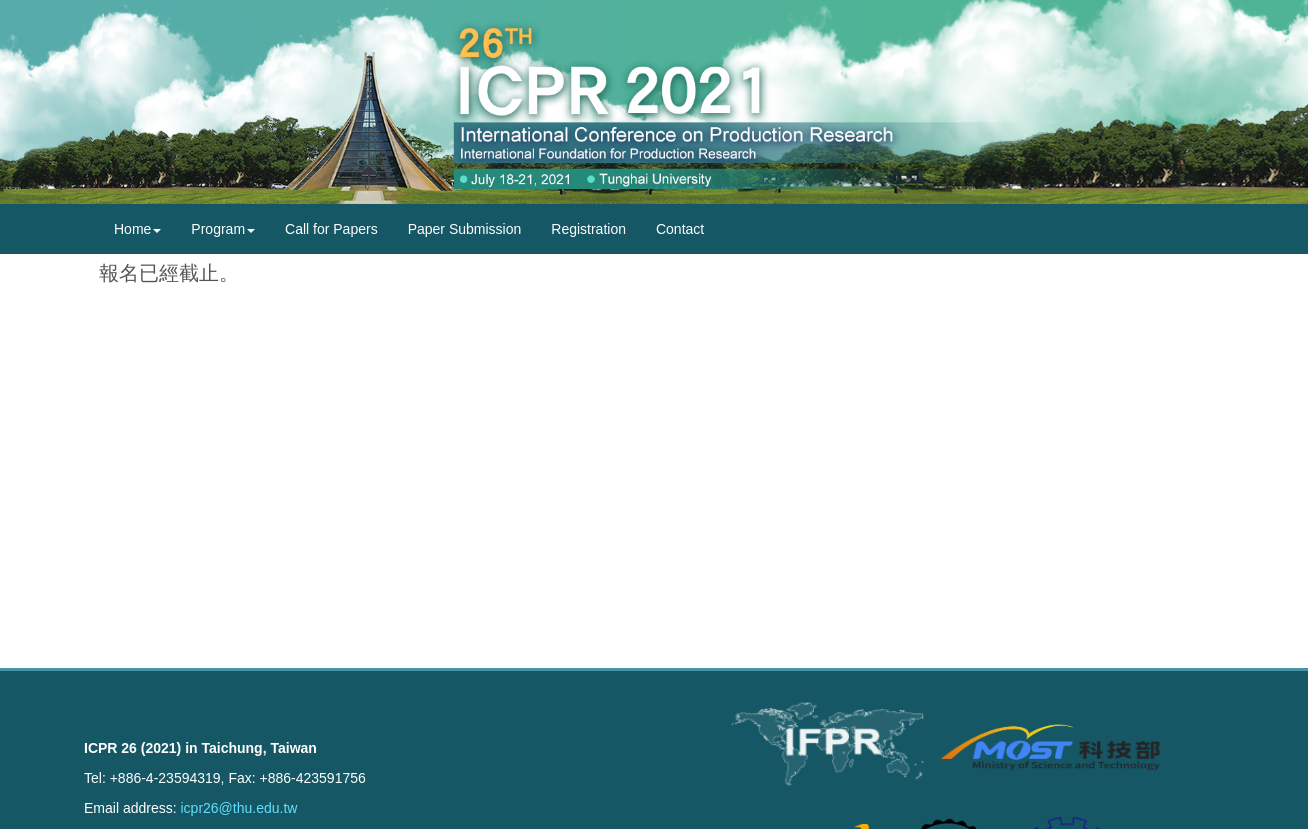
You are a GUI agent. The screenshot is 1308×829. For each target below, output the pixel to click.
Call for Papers (331, 229)
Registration (588, 229)
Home (137, 229)
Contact (680, 229)
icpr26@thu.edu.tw (238, 808)
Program (223, 229)
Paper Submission (465, 229)
